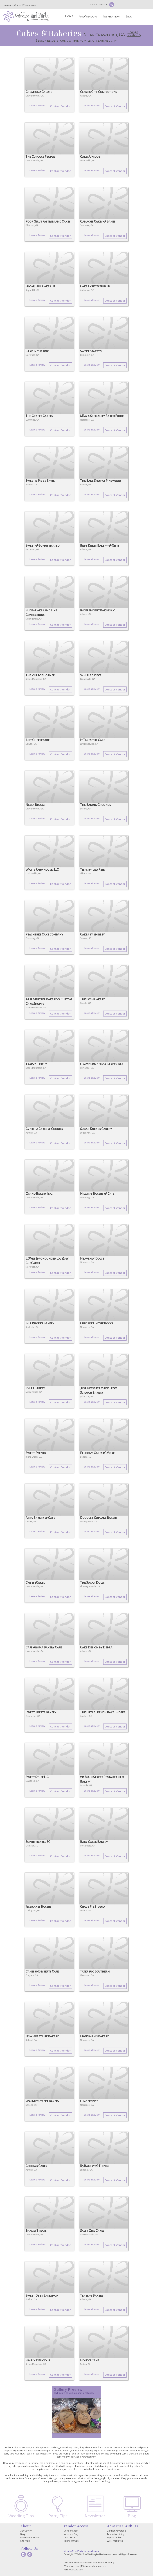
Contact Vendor (60, 106)
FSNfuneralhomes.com (93, 2566)
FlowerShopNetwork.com (98, 2562)
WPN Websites (115, 2540)
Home (69, 16)
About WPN (26, 2530)
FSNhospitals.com (73, 2569)
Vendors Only (71, 2534)
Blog (128, 16)
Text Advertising (115, 2534)
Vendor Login (29, 5)
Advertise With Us (12, 5)
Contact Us (69, 2537)
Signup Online (114, 2537)
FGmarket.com (71, 2566)
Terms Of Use (71, 2540)
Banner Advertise (116, 2530)
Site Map (25, 2540)
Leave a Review (37, 105)
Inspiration (111, 16)
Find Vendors (88, 16)
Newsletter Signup (98, 4)
